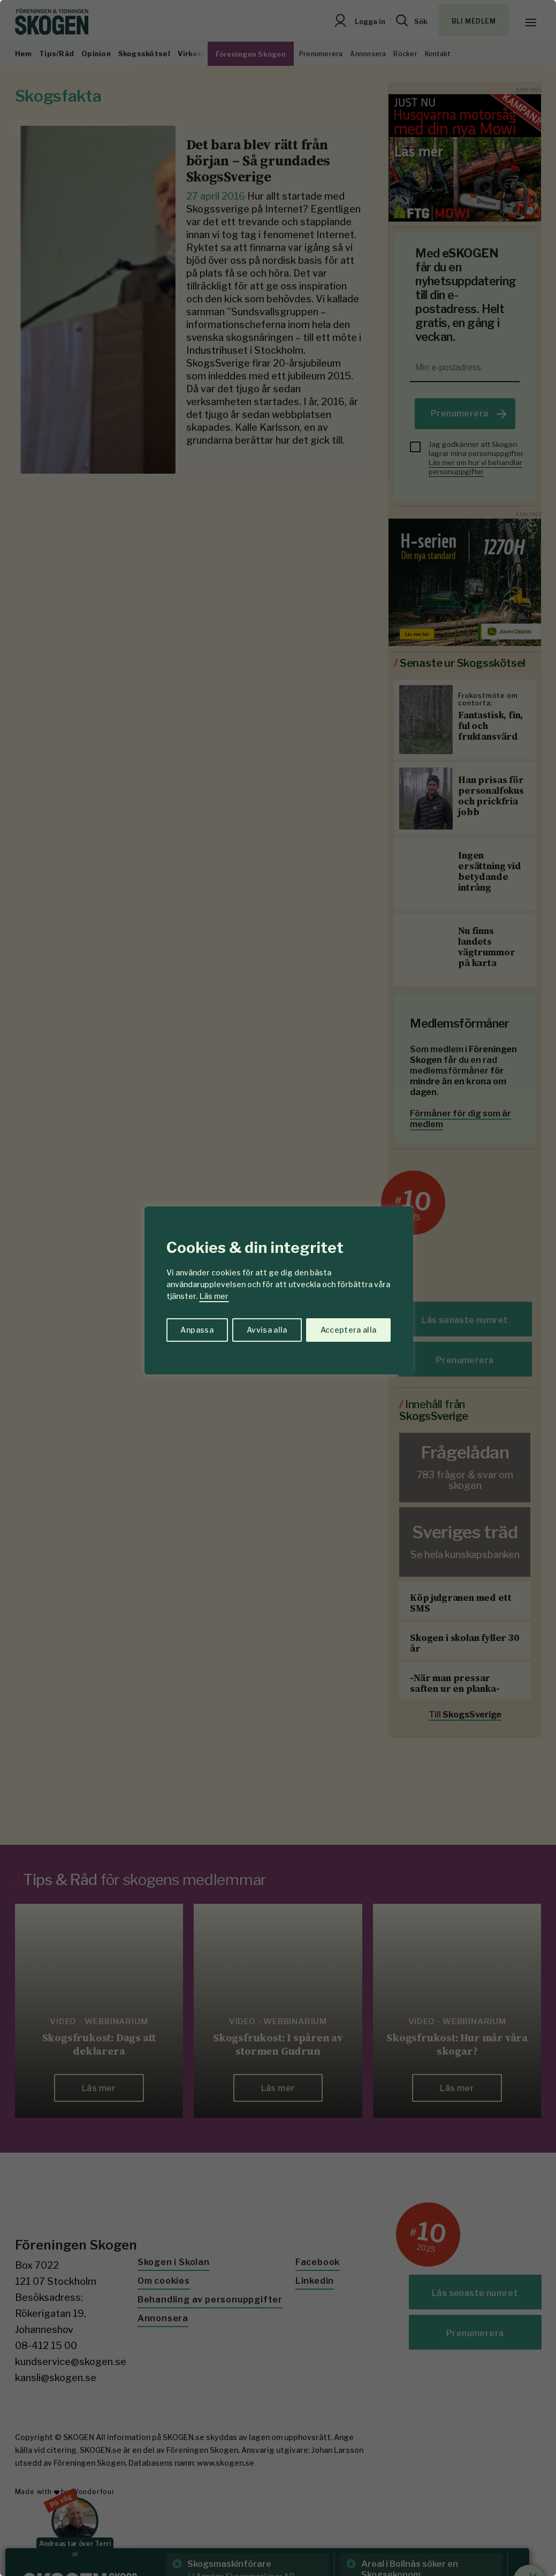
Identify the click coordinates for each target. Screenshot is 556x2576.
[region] (278, 1288)
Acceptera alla (349, 1329)
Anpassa (196, 1329)
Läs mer (214, 1296)
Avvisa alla (267, 1329)
